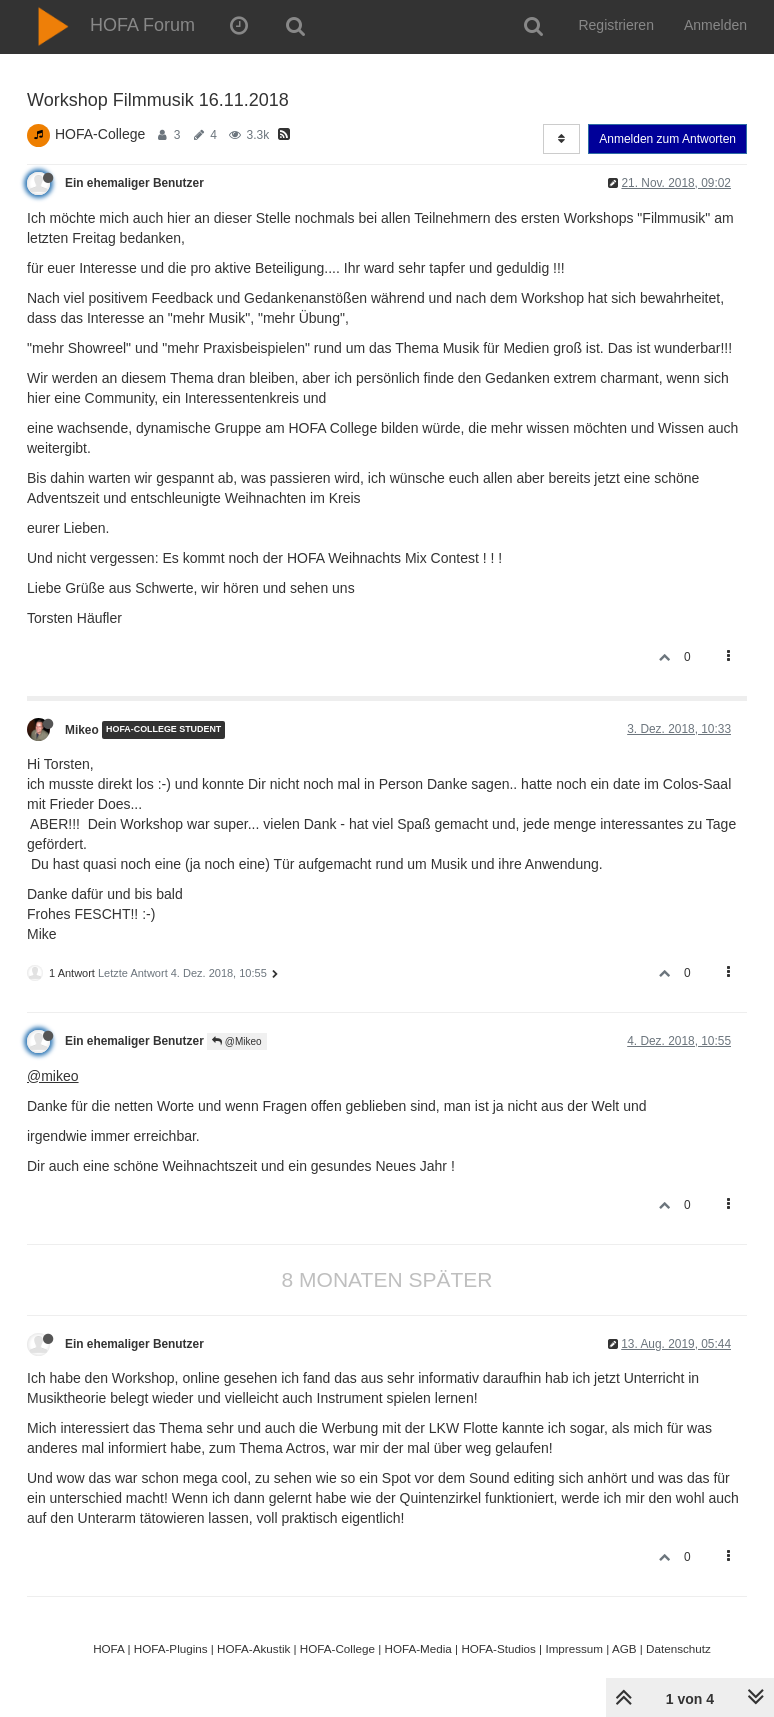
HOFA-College (100, 134)
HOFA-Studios (498, 1648)
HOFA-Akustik (253, 1648)
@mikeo (53, 1076)
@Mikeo (237, 1041)
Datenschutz (678, 1648)
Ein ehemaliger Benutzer (134, 183)
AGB (624, 1648)
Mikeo (82, 730)
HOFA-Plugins (171, 1648)
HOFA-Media (417, 1648)
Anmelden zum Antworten (667, 139)
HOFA (108, 1648)
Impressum (574, 1648)
